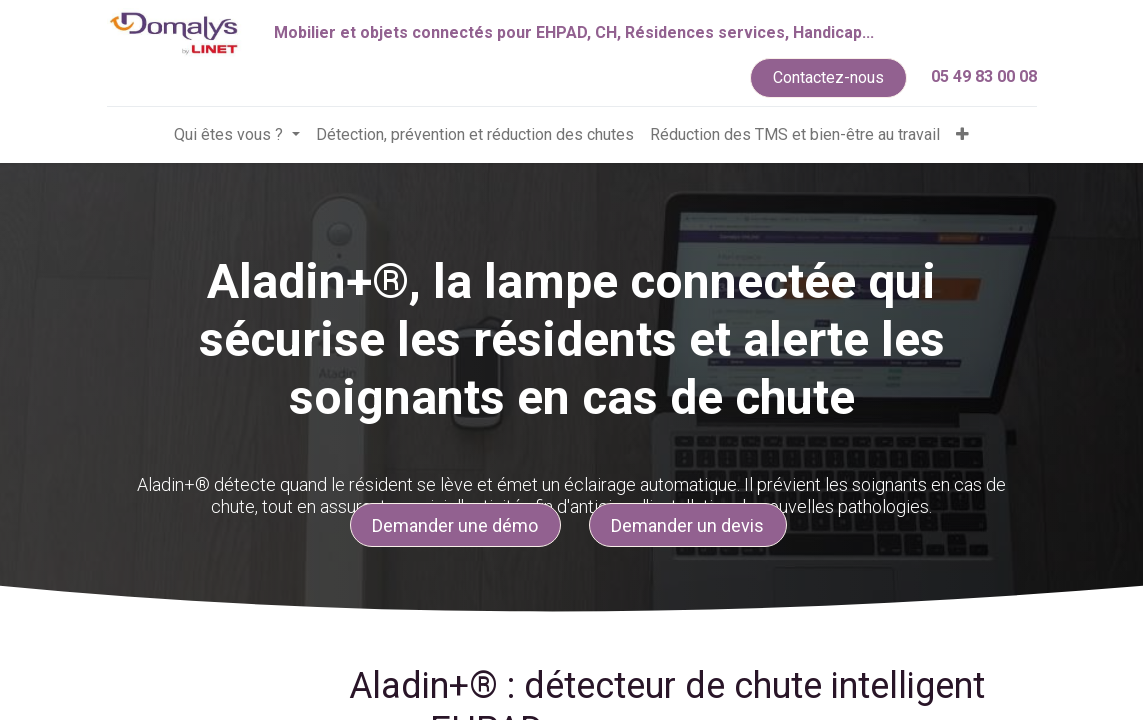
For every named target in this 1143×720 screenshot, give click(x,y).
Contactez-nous (828, 77)
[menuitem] (475, 135)
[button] (962, 135)
